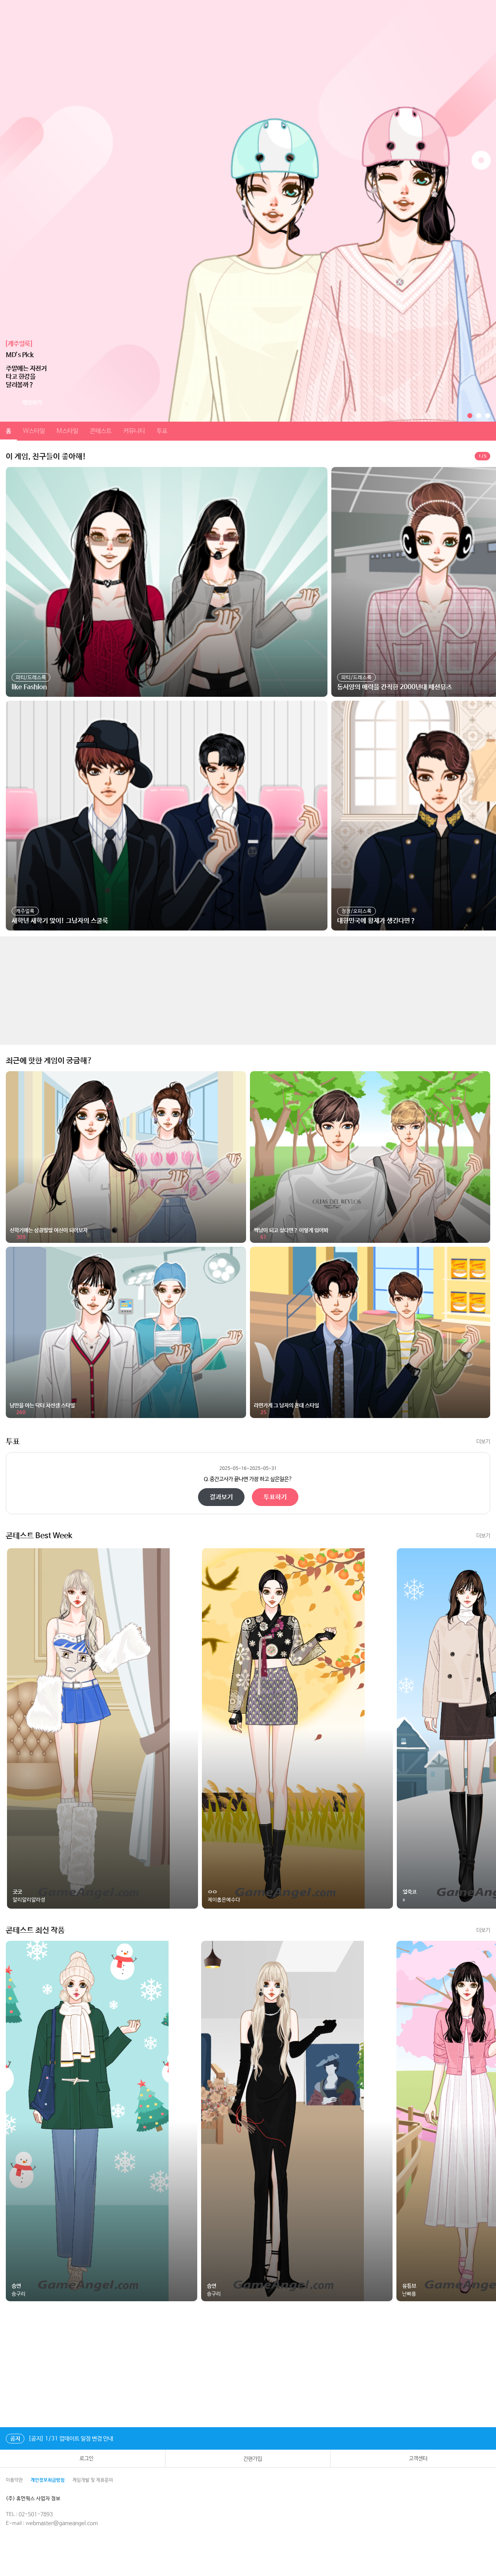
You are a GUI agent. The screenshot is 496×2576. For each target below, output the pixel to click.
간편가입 (247, 2458)
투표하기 (275, 1497)
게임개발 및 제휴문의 (92, 2480)
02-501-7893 (36, 2514)
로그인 (82, 2458)
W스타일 (34, 431)
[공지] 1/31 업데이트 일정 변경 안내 (59, 2438)
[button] (469, 415)
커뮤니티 (134, 431)
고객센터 (413, 2458)
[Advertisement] (232, 990)
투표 (162, 431)
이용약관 (14, 2480)
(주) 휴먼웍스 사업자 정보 (38, 2498)
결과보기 (221, 1497)
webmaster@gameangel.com (62, 2523)
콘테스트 (101, 431)
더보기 (483, 1442)
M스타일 (67, 431)
